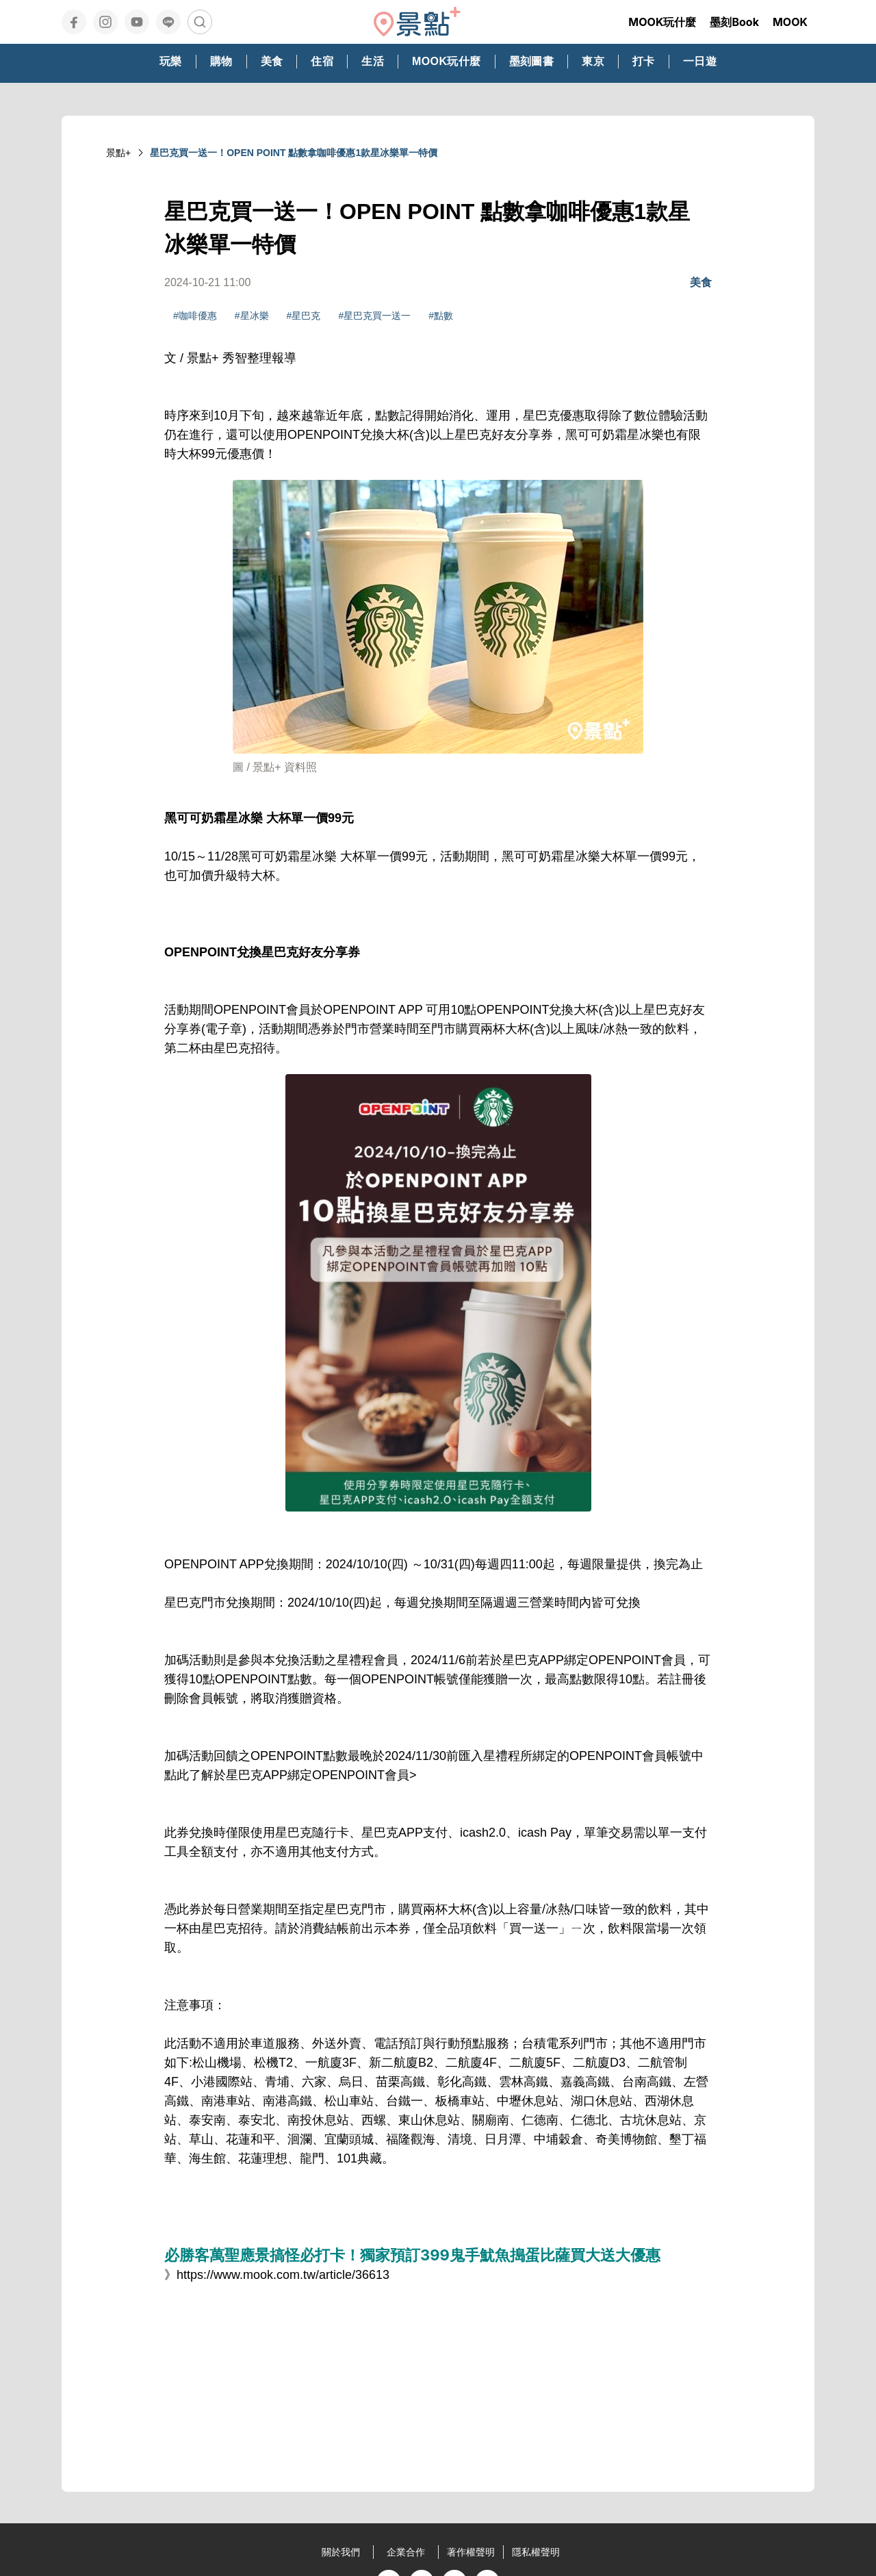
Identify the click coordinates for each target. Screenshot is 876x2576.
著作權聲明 (471, 2552)
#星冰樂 (252, 315)
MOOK (790, 22)
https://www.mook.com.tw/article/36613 (283, 2275)
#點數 (440, 315)
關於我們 (341, 2552)
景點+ (118, 152)
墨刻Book (734, 22)
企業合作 (406, 2552)
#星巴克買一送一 (374, 315)
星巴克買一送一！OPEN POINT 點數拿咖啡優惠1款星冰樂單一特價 (293, 152)
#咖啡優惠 (195, 315)
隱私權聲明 (536, 2552)
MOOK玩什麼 (662, 22)
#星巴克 (304, 315)
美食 (701, 282)
